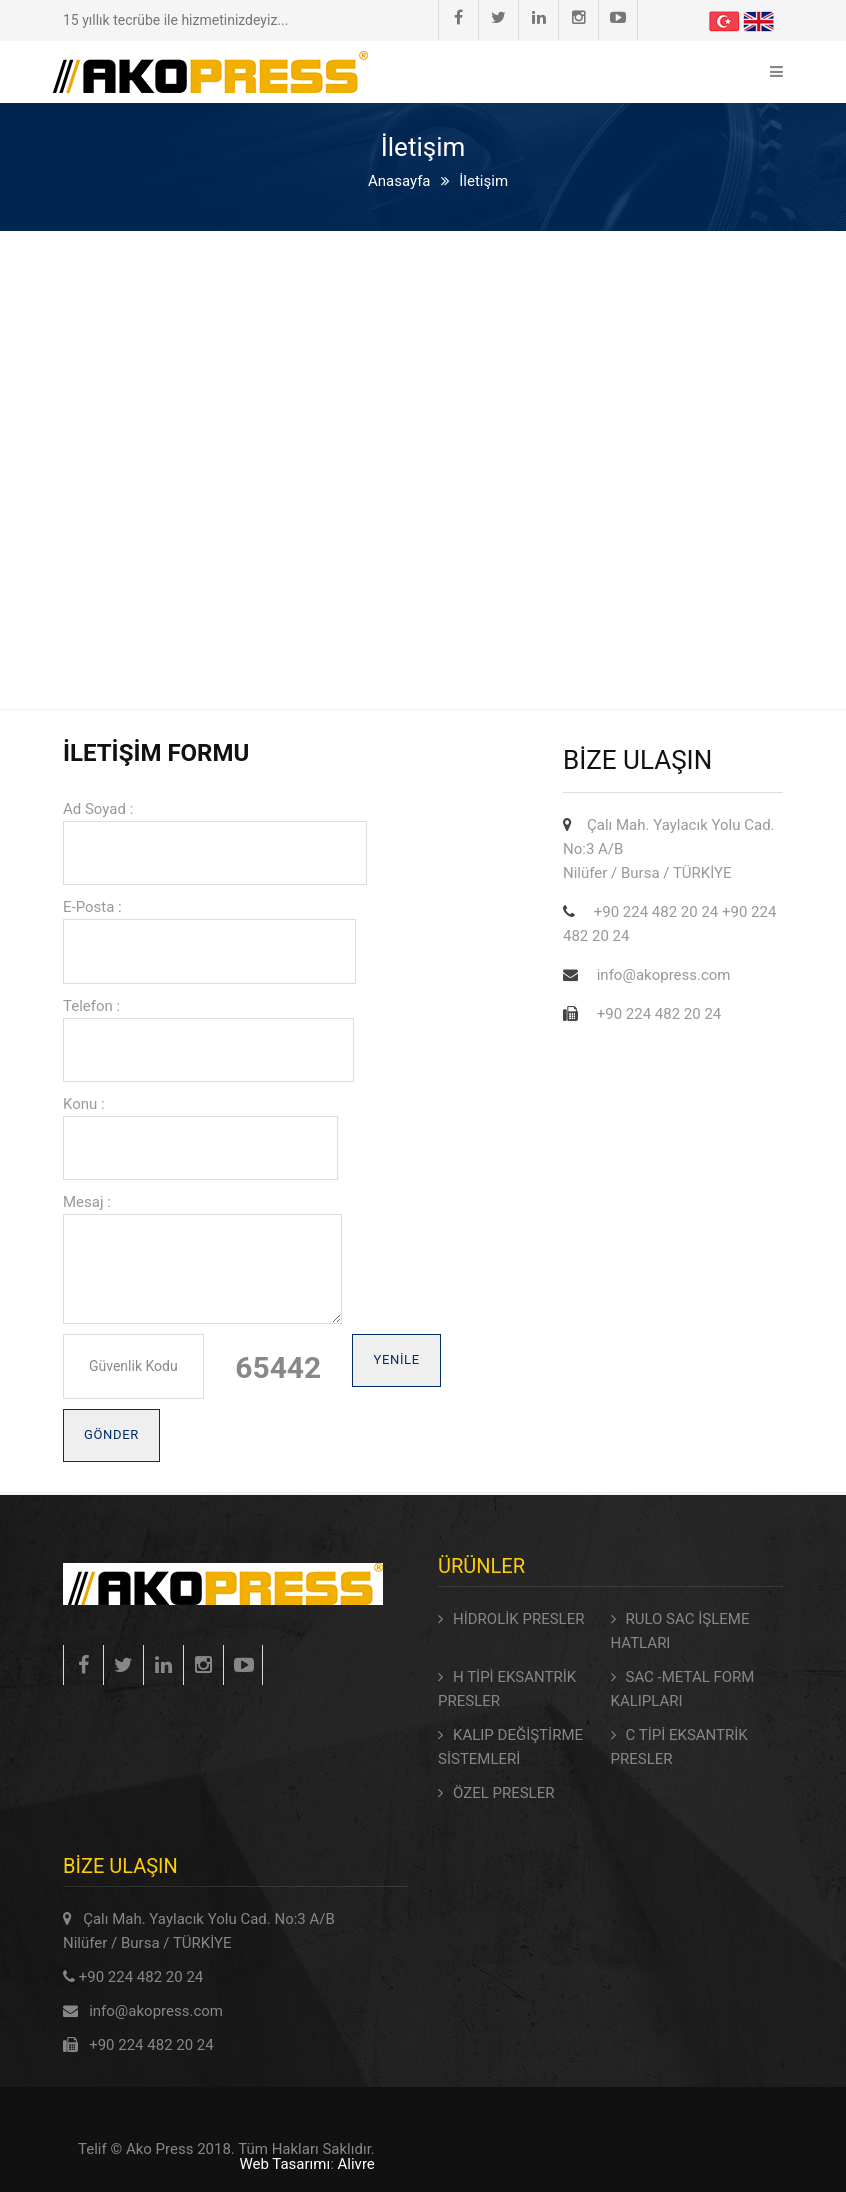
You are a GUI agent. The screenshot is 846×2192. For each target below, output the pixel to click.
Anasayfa (399, 181)
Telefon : (91, 1006)
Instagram (578, 18)
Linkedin (538, 18)
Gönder (111, 1434)
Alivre (356, 2164)
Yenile (396, 1359)
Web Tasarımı (284, 2164)
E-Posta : (92, 907)
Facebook (458, 18)
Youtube (618, 18)
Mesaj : (87, 1202)
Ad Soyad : (98, 809)
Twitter (498, 18)
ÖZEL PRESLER (503, 1793)
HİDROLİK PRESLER (518, 1619)
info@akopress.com (156, 2011)
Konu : (84, 1104)
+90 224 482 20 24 (141, 1977)
